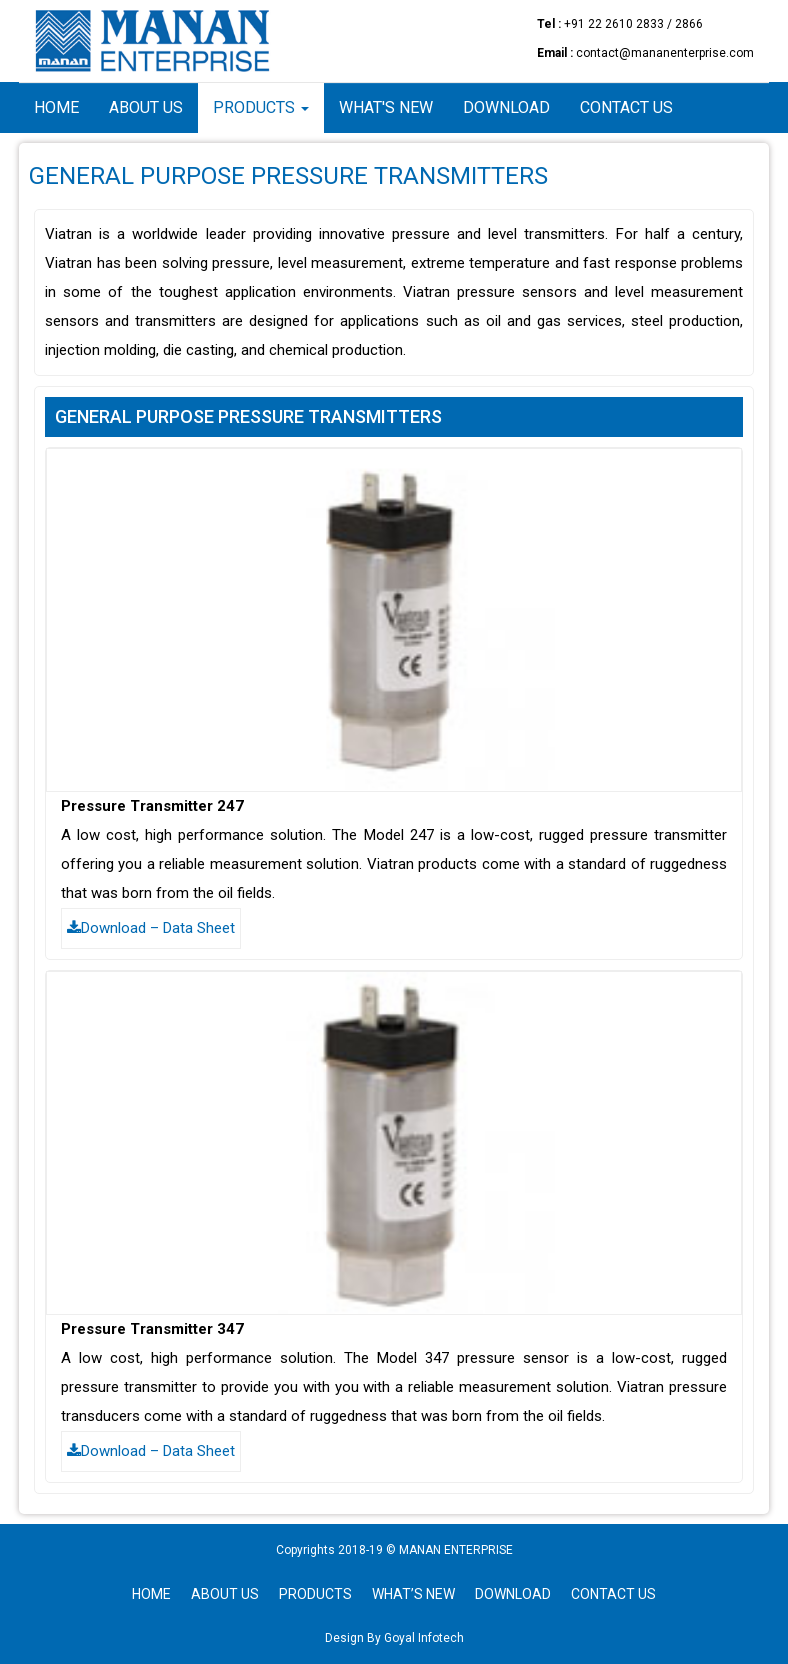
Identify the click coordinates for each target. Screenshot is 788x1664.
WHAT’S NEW (413, 1594)
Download (506, 107)
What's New (386, 107)
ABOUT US (225, 1594)
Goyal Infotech (422, 1638)
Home (56, 107)
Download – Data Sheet (151, 928)
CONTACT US (613, 1594)
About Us (146, 107)
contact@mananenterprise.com (665, 53)
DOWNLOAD (513, 1594)
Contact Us (626, 107)
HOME (151, 1594)
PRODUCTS (315, 1594)
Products (261, 107)
